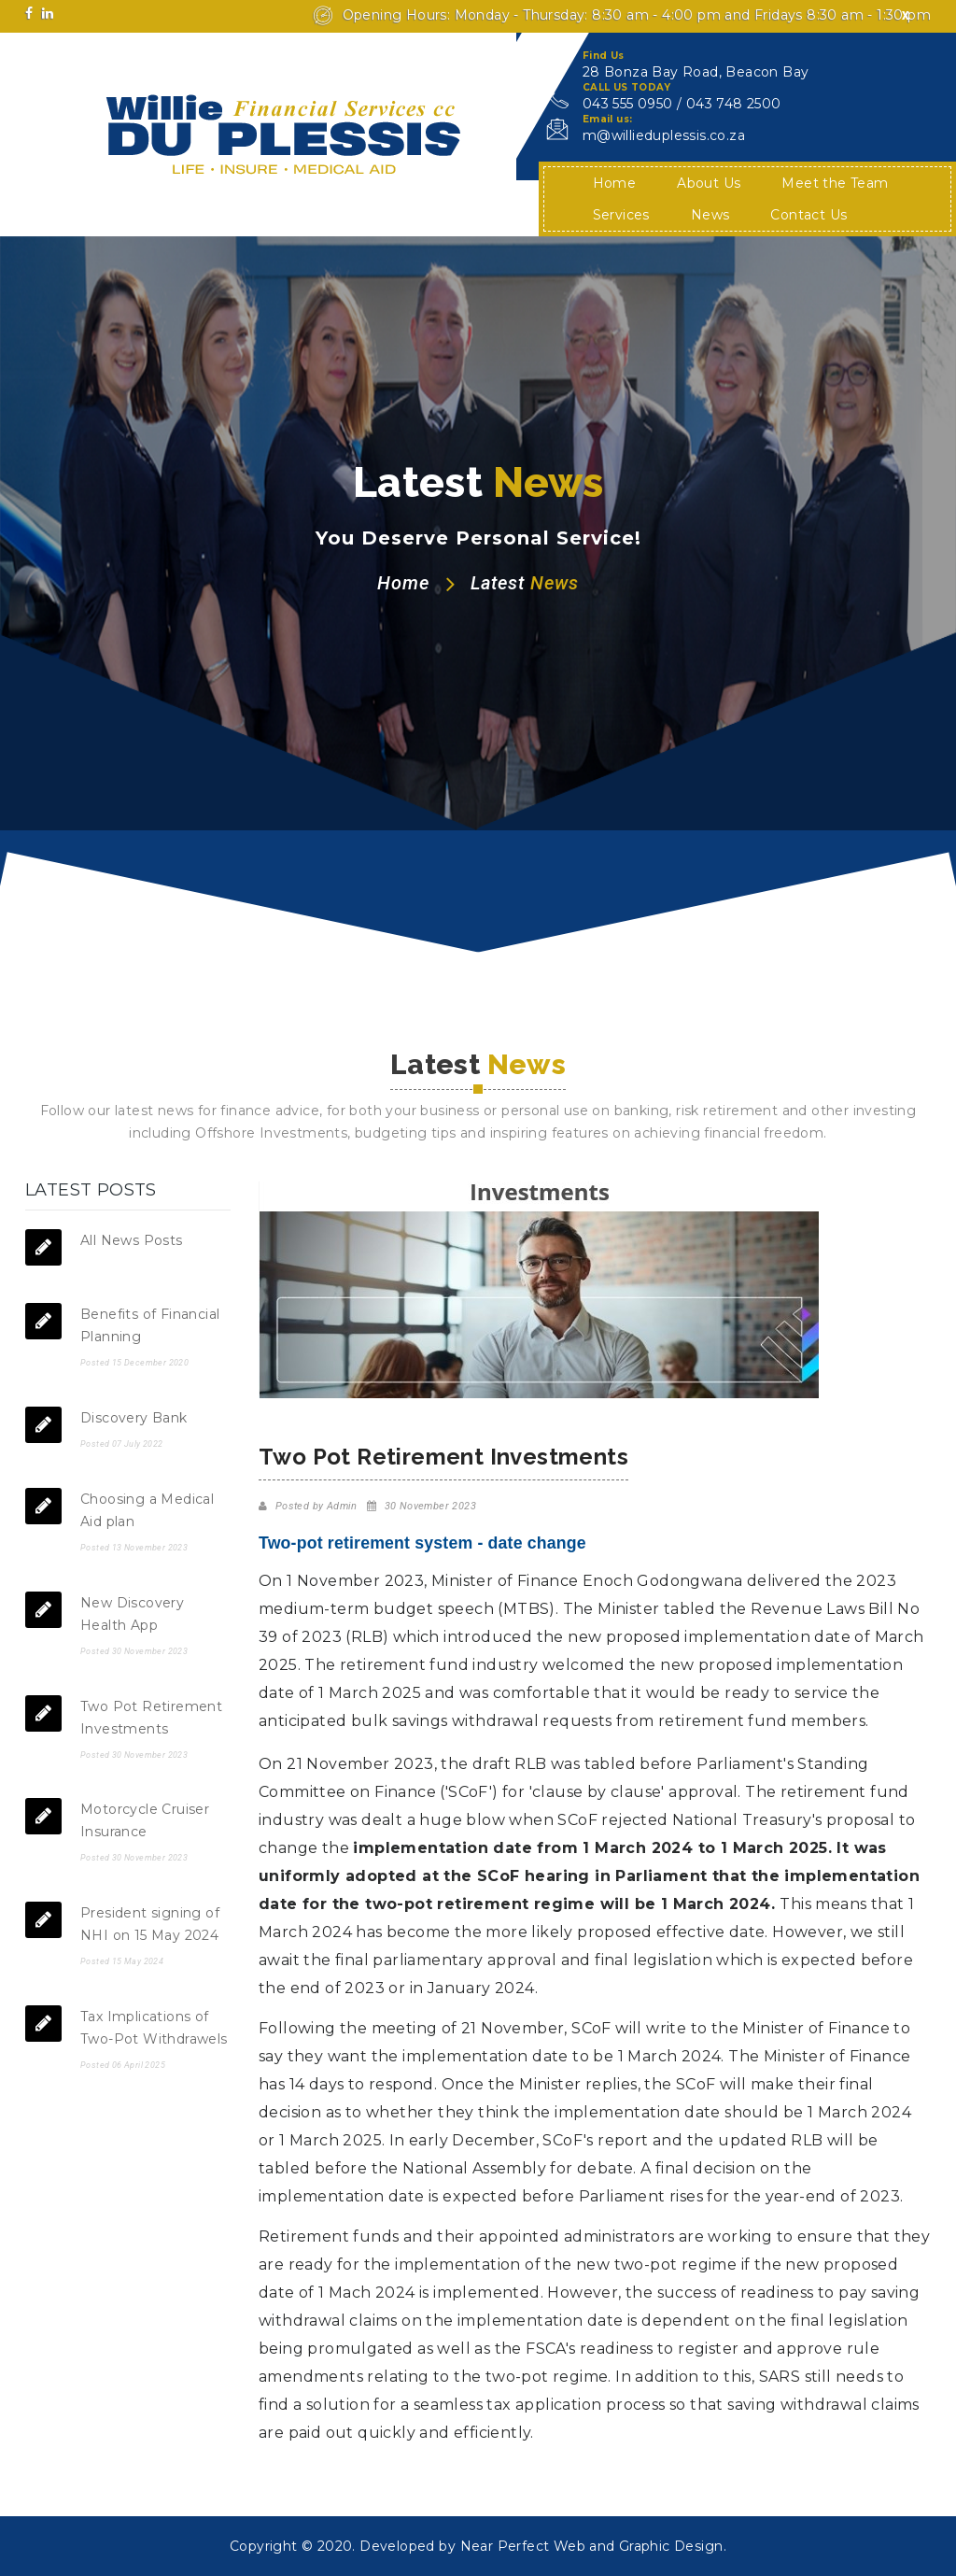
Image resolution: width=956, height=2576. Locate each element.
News (710, 214)
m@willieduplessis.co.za (664, 135)
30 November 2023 (430, 1506)
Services (621, 214)
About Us (708, 183)
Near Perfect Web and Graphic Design (592, 2546)
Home (615, 183)
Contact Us (808, 214)
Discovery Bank (134, 1417)
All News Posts (131, 1240)
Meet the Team (834, 183)
